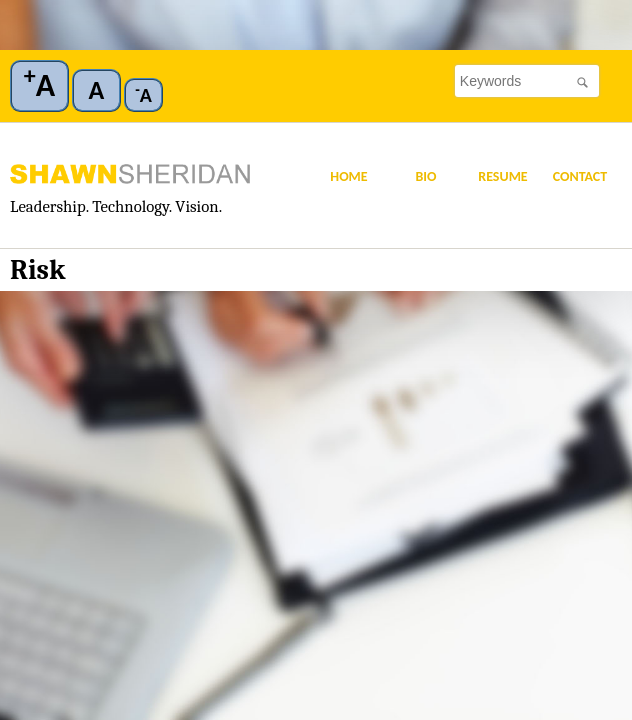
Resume (502, 176)
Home (348, 176)
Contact (580, 176)
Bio (425, 176)
